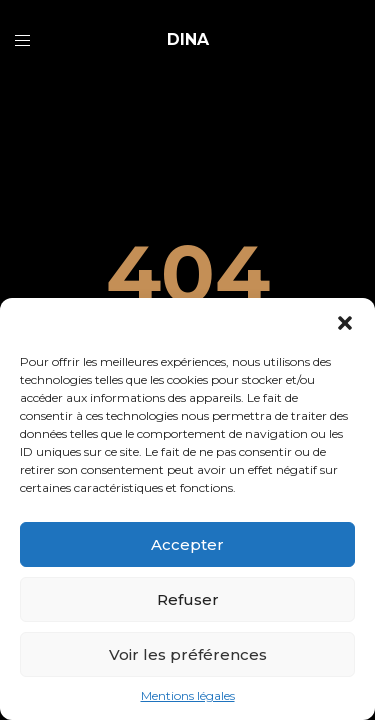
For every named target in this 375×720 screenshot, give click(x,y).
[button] (345, 323)
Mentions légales (188, 695)
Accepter (187, 544)
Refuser (188, 599)
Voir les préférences (188, 654)
